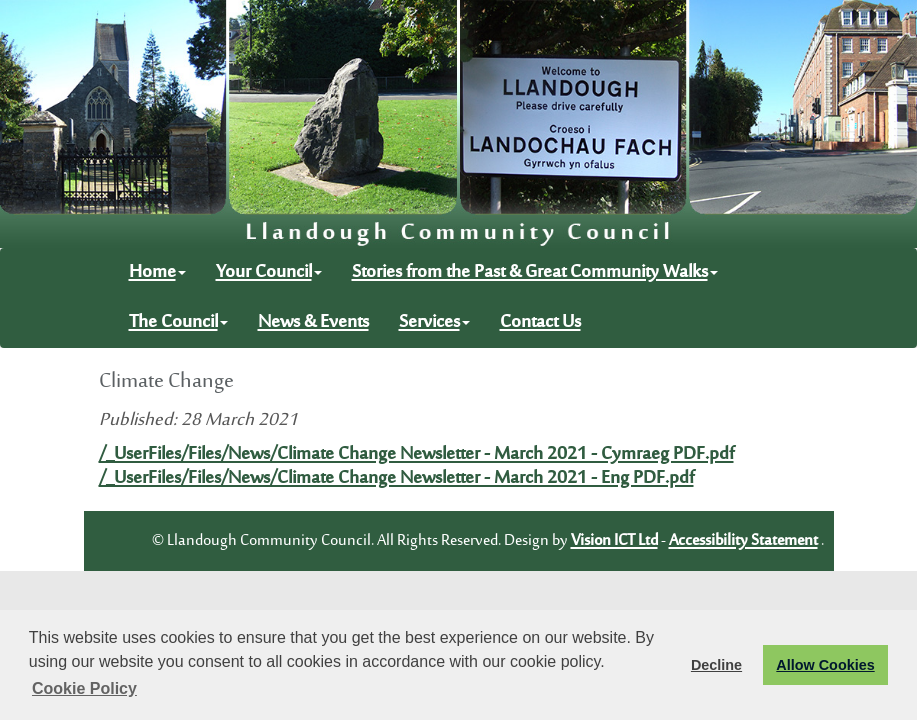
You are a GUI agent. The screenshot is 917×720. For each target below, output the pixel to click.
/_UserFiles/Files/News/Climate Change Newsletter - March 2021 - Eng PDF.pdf (396, 479)
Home (157, 273)
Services (434, 323)
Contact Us (540, 323)
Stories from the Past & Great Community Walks (535, 273)
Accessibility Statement (743, 541)
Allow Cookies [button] (825, 665)
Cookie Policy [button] (84, 688)
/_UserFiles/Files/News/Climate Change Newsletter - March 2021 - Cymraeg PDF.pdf (416, 455)
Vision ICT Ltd (614, 541)
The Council (178, 323)
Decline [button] (716, 665)
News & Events (313, 323)
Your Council (269, 273)
